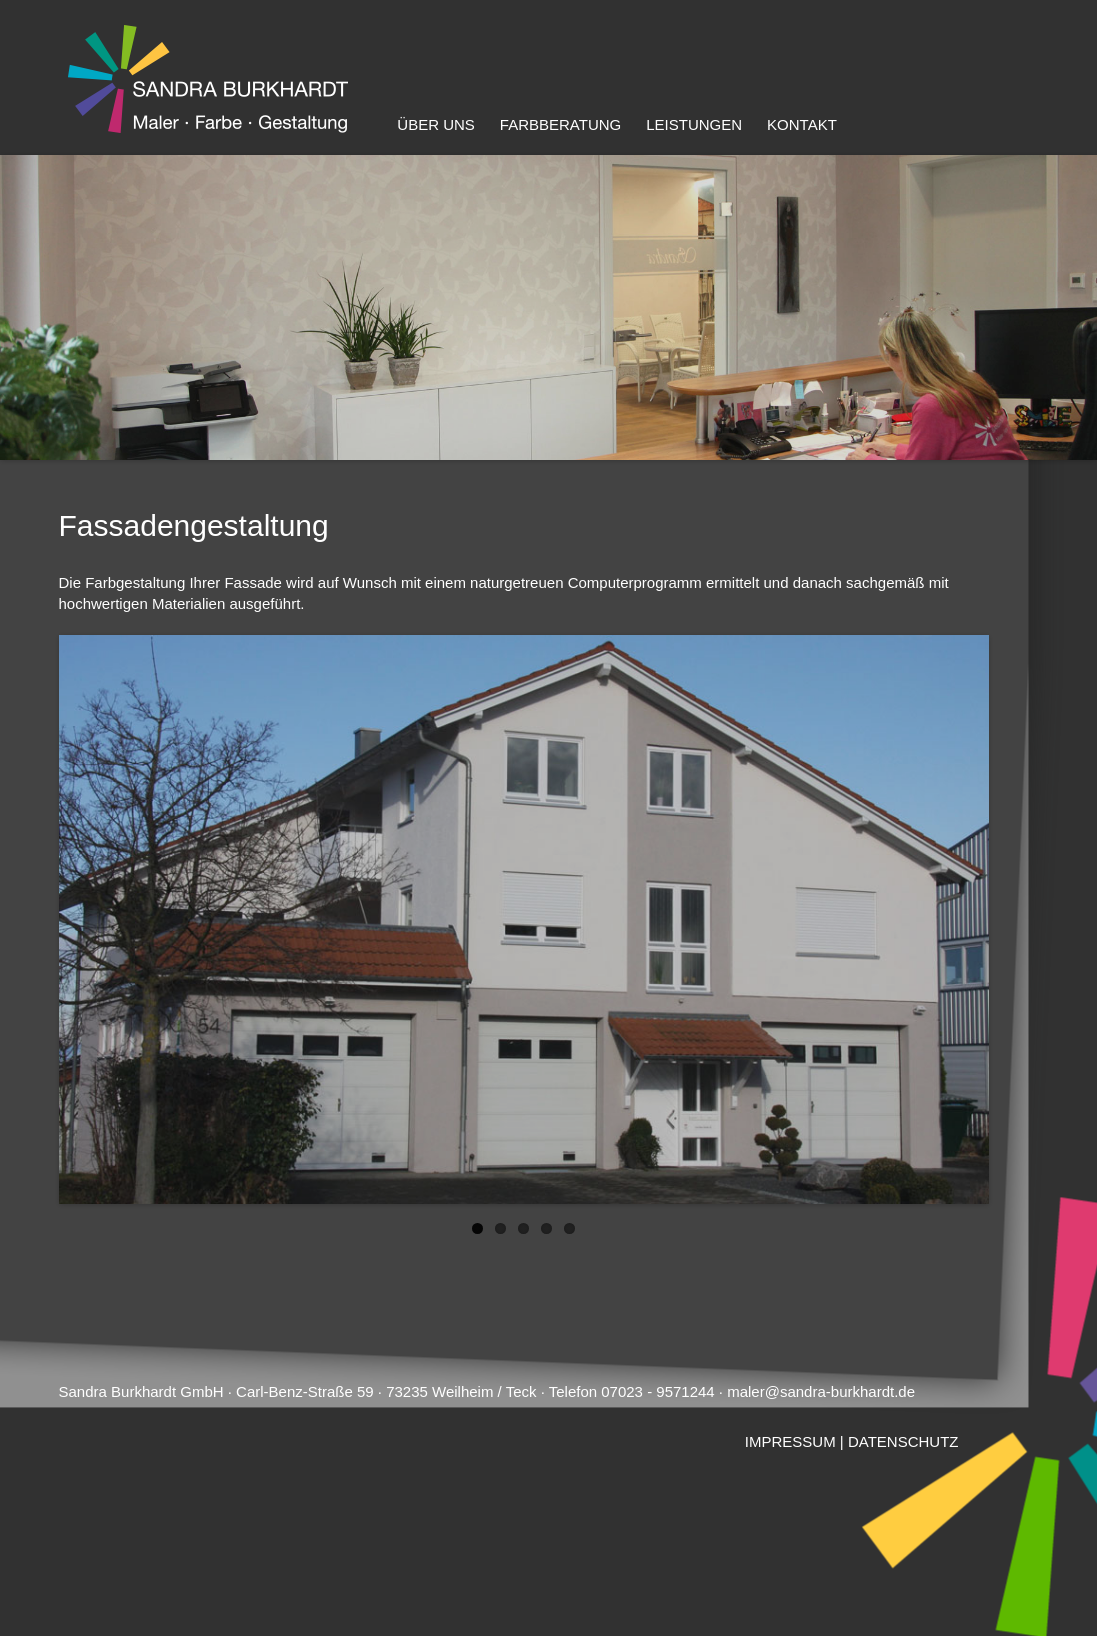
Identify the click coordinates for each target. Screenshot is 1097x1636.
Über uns (436, 124)
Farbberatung (560, 124)
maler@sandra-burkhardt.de (821, 1391)
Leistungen (694, 124)
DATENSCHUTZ (903, 1441)
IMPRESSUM (790, 1441)
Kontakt (802, 124)
